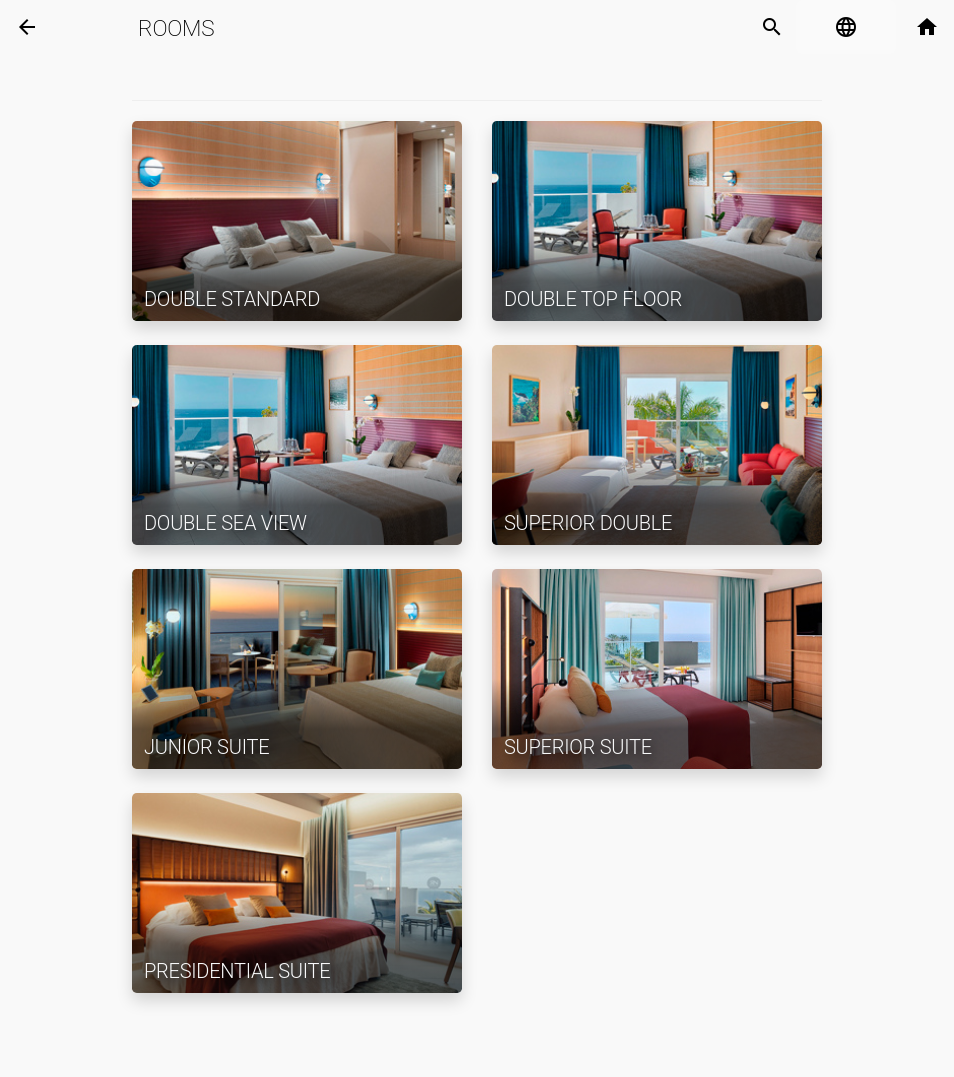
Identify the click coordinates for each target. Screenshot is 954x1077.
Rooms (176, 28)
